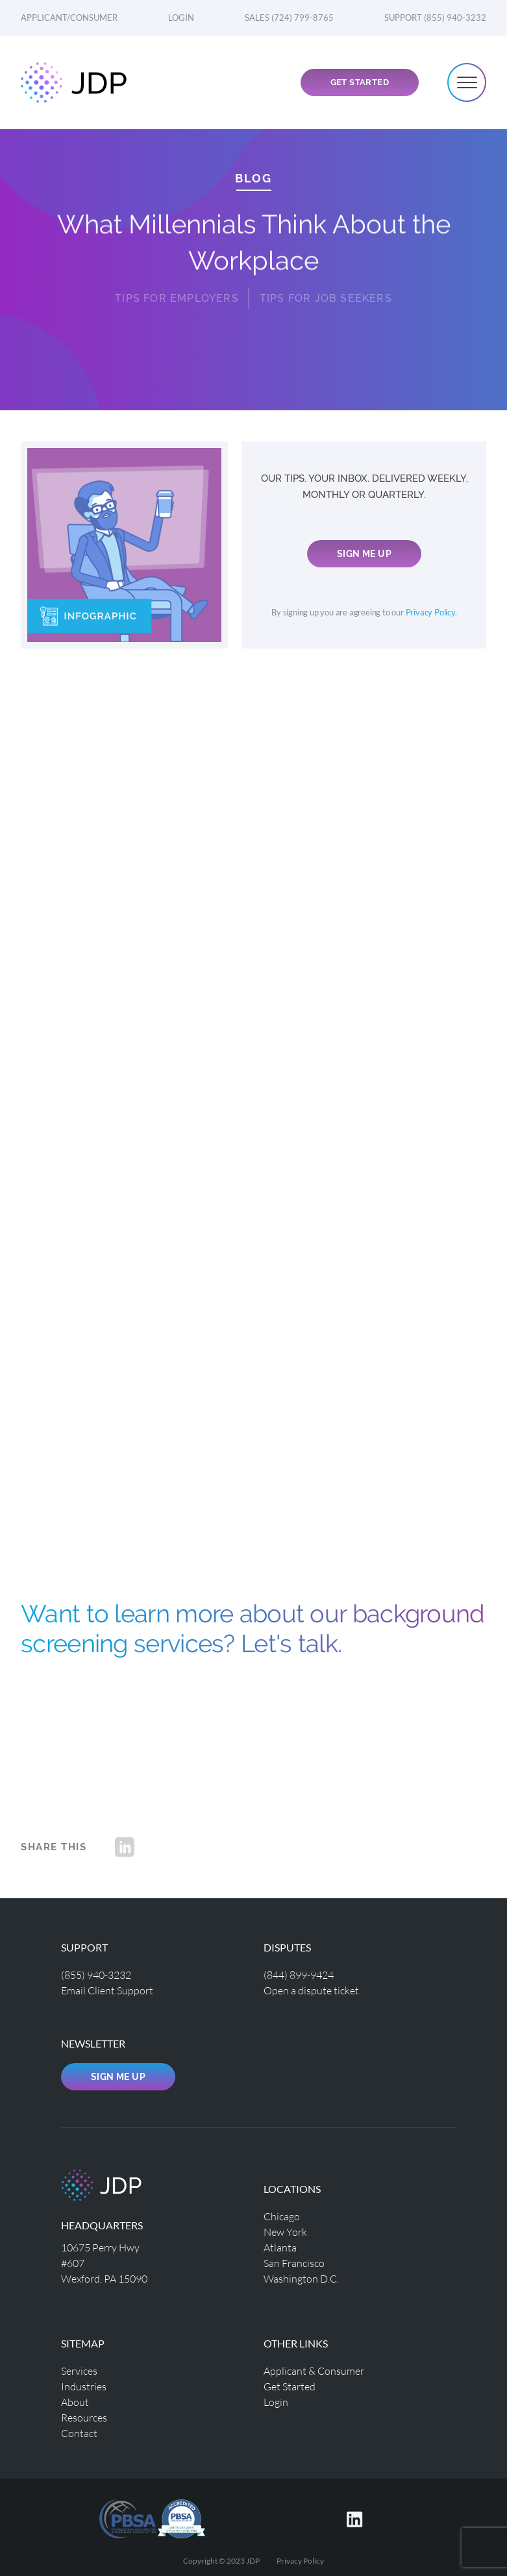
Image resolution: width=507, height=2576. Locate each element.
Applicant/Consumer (69, 17)
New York (285, 2231)
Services (79, 2370)
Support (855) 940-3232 (435, 17)
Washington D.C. (301, 2278)
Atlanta (280, 2247)
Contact (79, 2433)
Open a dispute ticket (311, 1990)
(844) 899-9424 (299, 1974)
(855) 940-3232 (96, 1974)
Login (181, 17)
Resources (84, 2417)
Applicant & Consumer (314, 2370)
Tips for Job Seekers (326, 289)
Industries (83, 2386)
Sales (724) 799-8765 (289, 17)
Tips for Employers (177, 289)
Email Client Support (107, 1990)
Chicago (282, 2216)
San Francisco (294, 2263)
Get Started (359, 82)
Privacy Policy (430, 612)
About (75, 2402)
